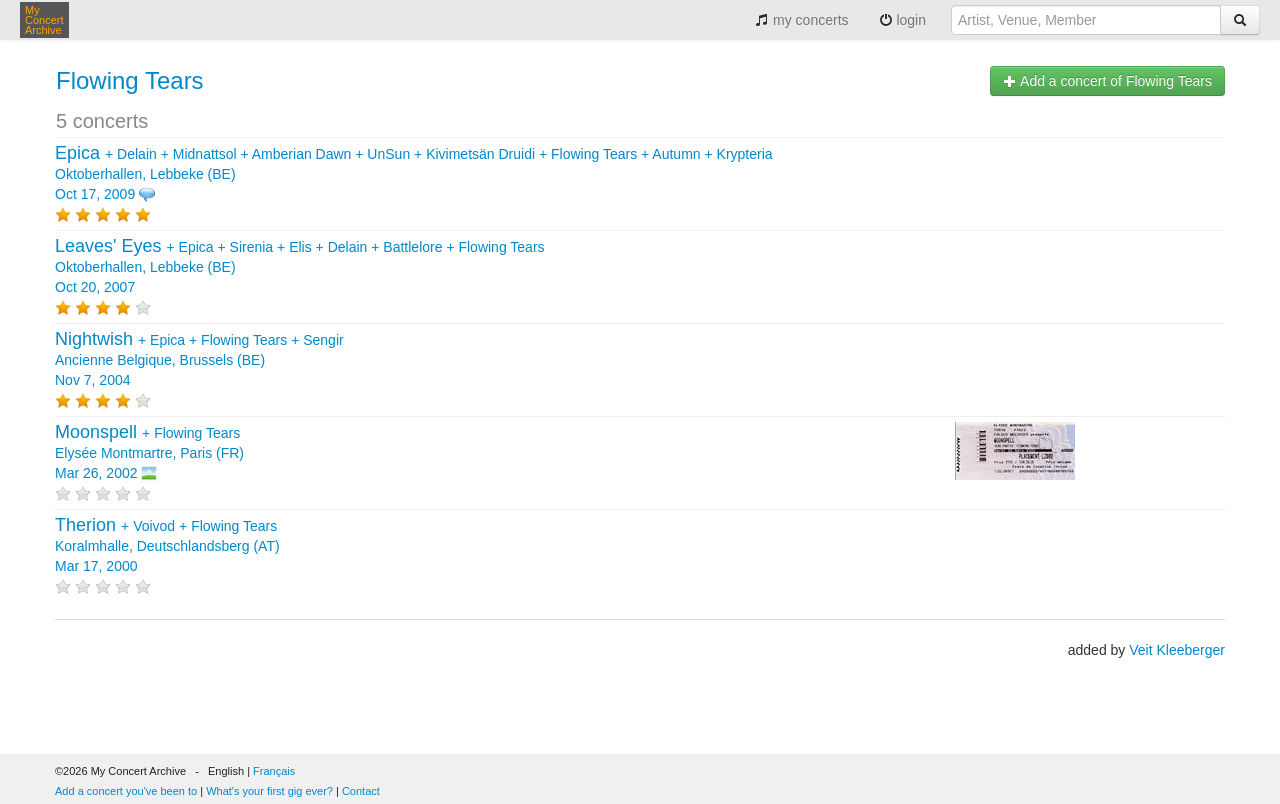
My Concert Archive (44, 20)
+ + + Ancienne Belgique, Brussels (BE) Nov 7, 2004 (199, 360)
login (902, 20)
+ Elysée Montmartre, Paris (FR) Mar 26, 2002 (149, 453)
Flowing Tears (130, 80)
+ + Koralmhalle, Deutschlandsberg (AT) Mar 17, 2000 (167, 546)
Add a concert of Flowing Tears (1107, 81)
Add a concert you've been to (126, 791)
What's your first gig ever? (269, 791)
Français (274, 771)
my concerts (801, 20)
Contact (361, 791)
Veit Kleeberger (1177, 650)
